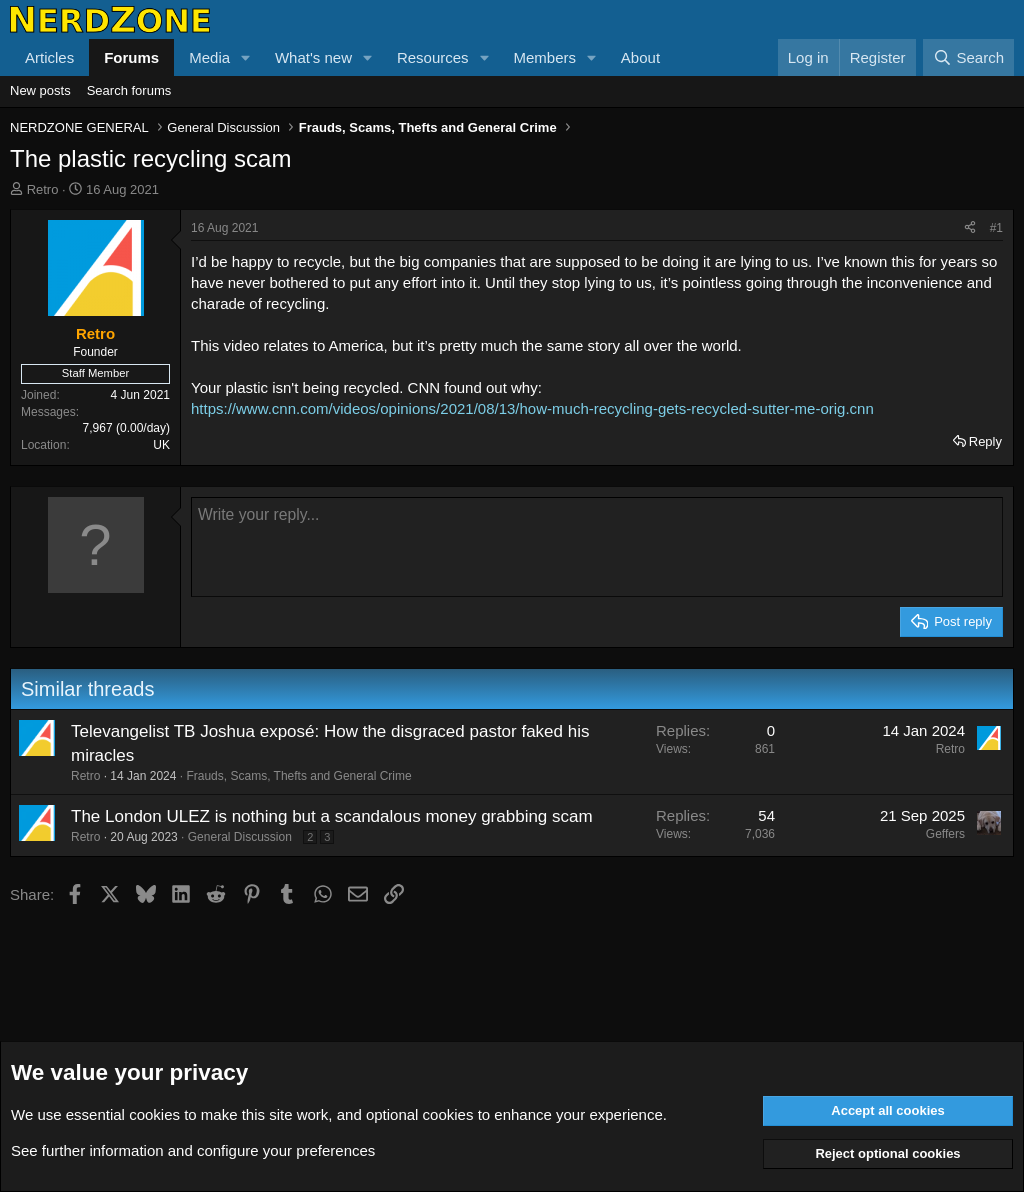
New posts (40, 90)
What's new (313, 57)
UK (161, 445)
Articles (49, 57)
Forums (131, 57)
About (640, 57)
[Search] (968, 57)
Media (209, 57)
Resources (433, 57)
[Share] (970, 228)
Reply (985, 441)
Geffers (945, 834)
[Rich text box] (597, 547)
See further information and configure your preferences (193, 1150)
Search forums (129, 90)
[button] (246, 57)
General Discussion (240, 837)
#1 (996, 228)
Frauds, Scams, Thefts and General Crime (298, 776)
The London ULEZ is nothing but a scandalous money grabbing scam (332, 816)
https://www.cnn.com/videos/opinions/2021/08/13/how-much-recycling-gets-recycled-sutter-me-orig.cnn (532, 408)
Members (544, 57)
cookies (154, 1114)
